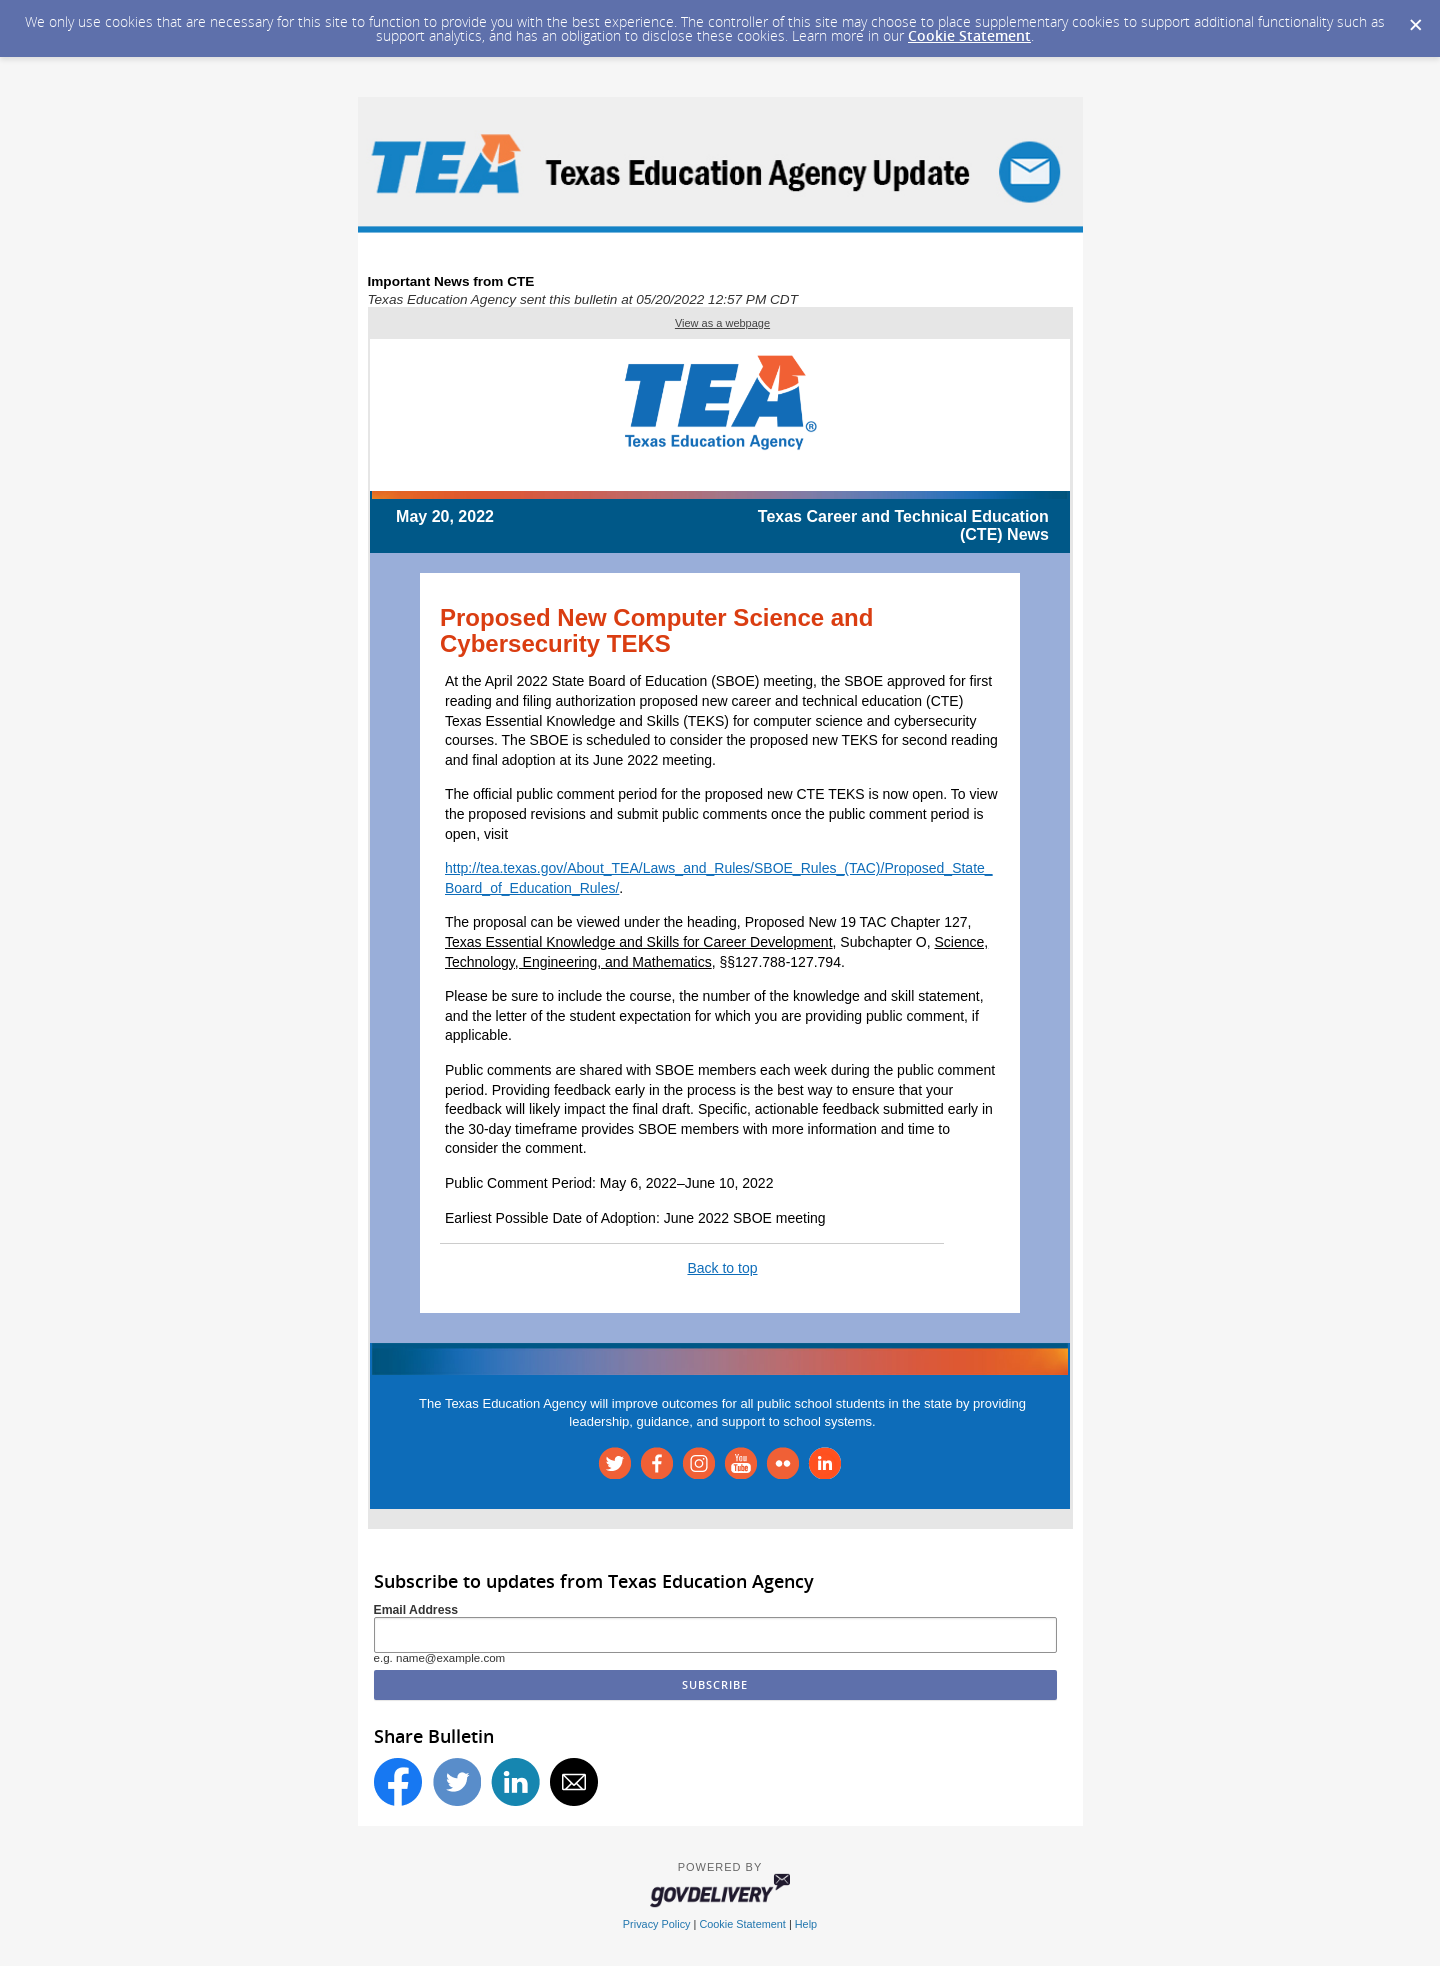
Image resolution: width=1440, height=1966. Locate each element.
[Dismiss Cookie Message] (1415, 19)
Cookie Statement (969, 35)
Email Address (416, 1610)
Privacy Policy (657, 1924)
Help (806, 1924)
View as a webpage (722, 323)
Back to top (722, 1268)
